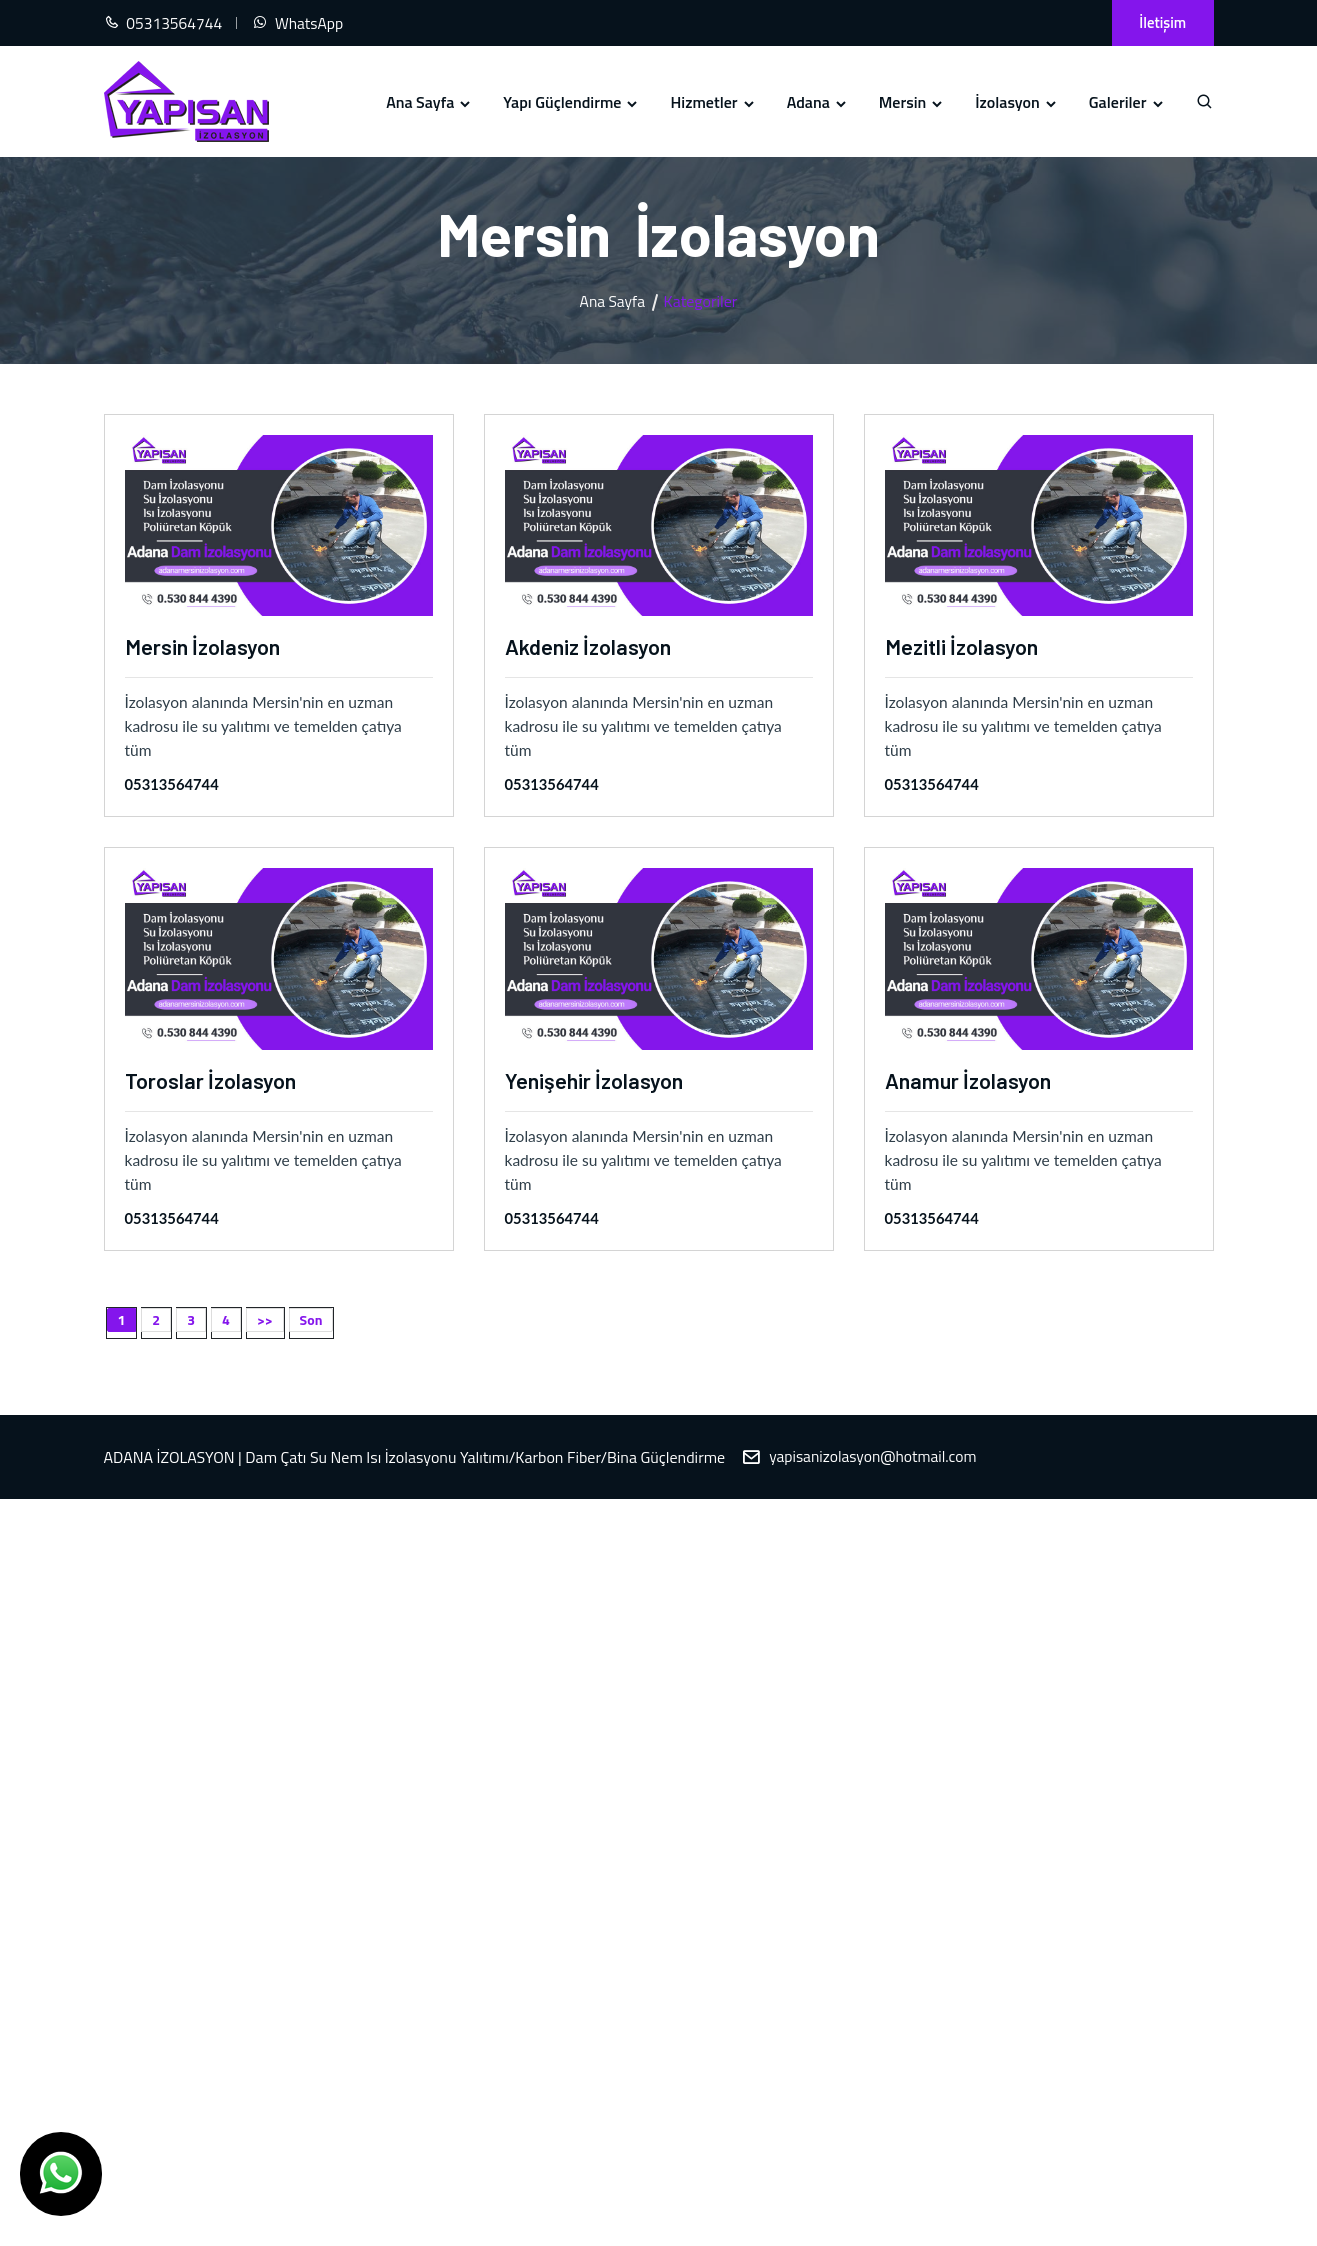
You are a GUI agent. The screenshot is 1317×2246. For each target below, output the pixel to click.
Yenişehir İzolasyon (596, 1080)
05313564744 (173, 785)
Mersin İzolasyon (204, 646)
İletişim (1160, 22)
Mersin (912, 102)
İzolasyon (1017, 102)
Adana (818, 102)
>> (265, 1320)
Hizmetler (713, 102)
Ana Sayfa (429, 102)
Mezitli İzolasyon (963, 646)
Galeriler (1127, 102)
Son (311, 1320)
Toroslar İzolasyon (211, 1080)
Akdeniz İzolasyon (590, 646)
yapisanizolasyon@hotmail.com (875, 1458)
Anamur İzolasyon (970, 1080)
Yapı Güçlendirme (571, 102)
